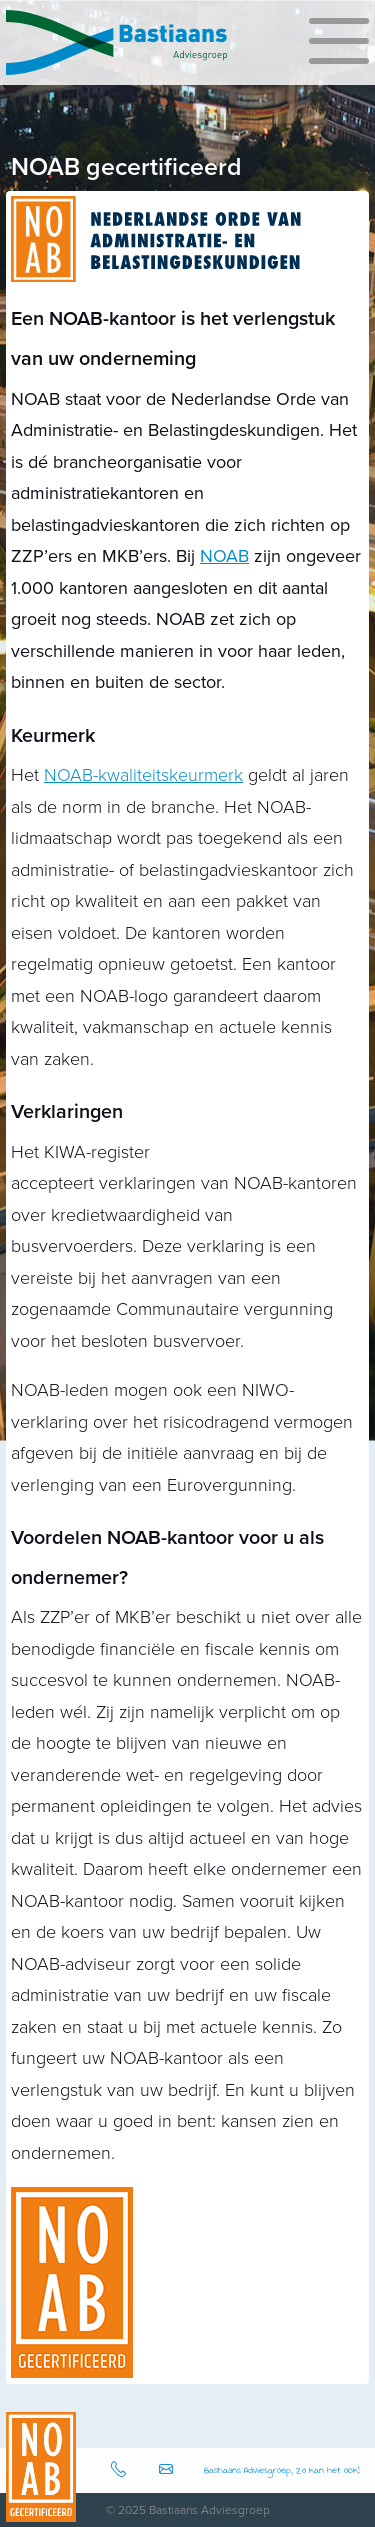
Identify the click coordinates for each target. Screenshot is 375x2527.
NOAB (224, 556)
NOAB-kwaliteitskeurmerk (143, 775)
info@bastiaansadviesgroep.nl (169, 2470)
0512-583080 (121, 2470)
